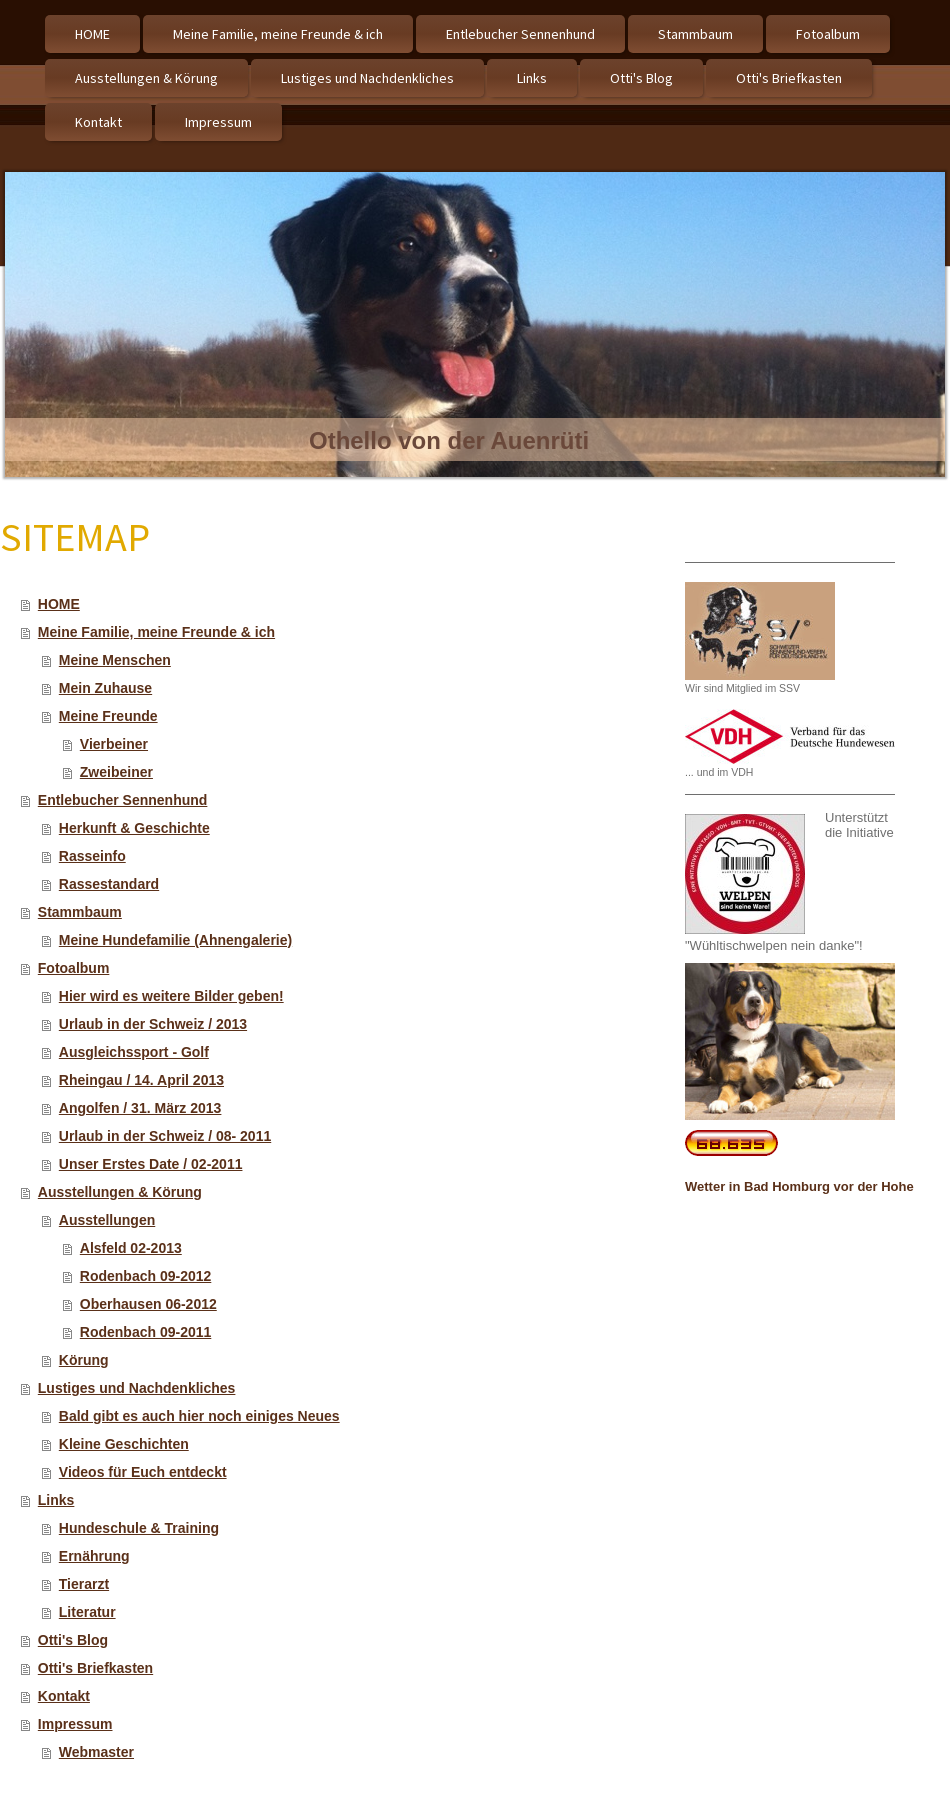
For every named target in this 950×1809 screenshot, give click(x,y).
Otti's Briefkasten (95, 1668)
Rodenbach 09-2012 (146, 1276)
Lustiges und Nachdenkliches (137, 1388)
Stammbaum (80, 912)
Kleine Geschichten (124, 1444)
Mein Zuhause (105, 688)
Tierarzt (84, 1584)
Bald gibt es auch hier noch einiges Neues (199, 1416)
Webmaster (96, 1752)
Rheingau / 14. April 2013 (141, 1080)
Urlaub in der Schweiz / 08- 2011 (165, 1136)
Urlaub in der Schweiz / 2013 (153, 1024)
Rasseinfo (92, 856)
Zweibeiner (116, 772)
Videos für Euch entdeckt (143, 1472)
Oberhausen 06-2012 (148, 1304)
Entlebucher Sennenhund (123, 800)
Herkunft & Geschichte (134, 828)
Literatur (87, 1612)
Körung (84, 1360)
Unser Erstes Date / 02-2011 (151, 1164)
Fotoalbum (74, 968)
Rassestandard (109, 884)
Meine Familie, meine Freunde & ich (156, 632)
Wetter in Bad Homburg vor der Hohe (799, 1186)
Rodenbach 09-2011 (146, 1332)
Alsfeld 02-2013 (131, 1248)
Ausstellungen (107, 1220)
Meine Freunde (108, 716)
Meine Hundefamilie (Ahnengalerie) (175, 940)
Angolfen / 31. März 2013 (140, 1108)
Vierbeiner (114, 744)
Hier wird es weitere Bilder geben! (171, 996)
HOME (59, 604)
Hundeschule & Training (139, 1528)
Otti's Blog (73, 1640)
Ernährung (94, 1556)
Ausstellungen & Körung (120, 1192)
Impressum (75, 1724)
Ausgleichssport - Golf (134, 1052)
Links (56, 1500)
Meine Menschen (115, 660)
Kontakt (64, 1696)
